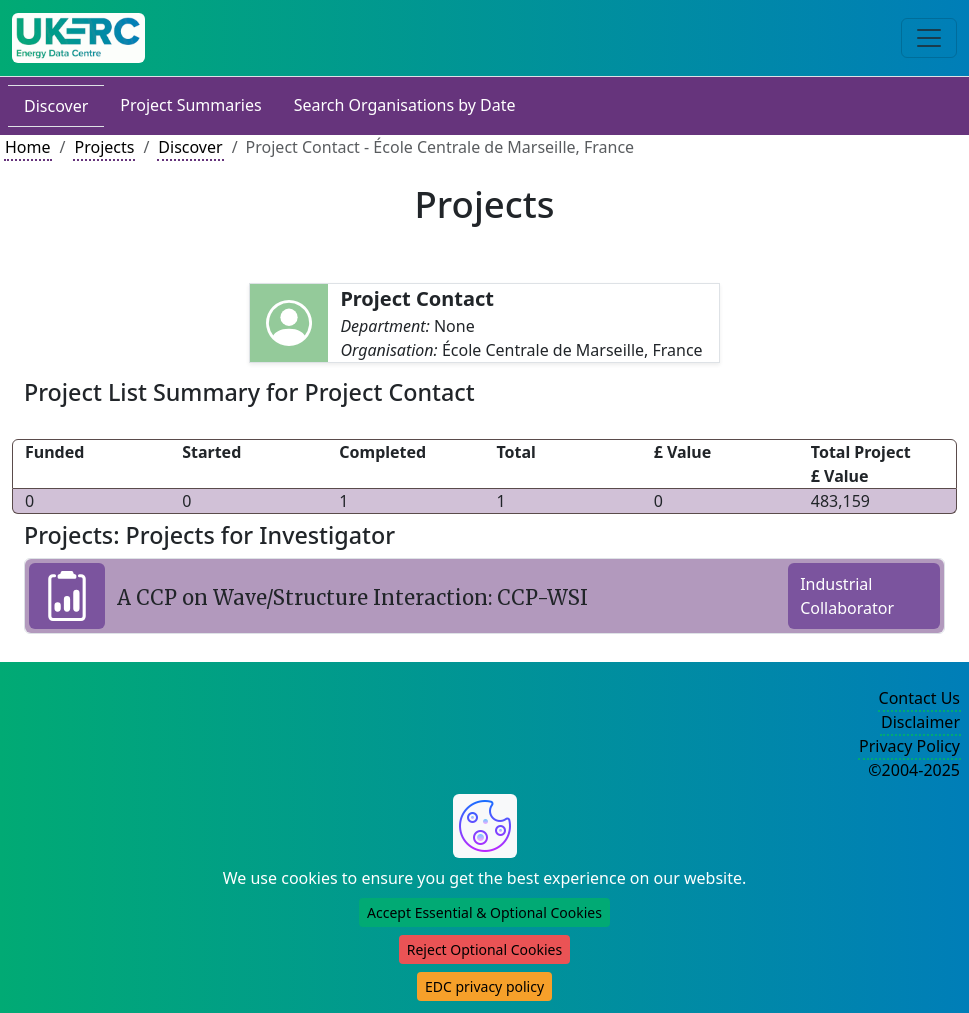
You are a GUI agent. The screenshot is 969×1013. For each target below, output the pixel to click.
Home (28, 147)
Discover (56, 106)
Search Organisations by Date (405, 105)
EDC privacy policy (484, 986)
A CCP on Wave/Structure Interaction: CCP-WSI (352, 597)
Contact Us (919, 698)
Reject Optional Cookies (484, 949)
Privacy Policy (909, 746)
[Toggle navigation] (929, 38)
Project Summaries (190, 105)
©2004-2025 (914, 770)
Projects (104, 147)
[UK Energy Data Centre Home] (78, 38)
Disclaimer (920, 722)
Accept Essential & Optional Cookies (484, 912)
